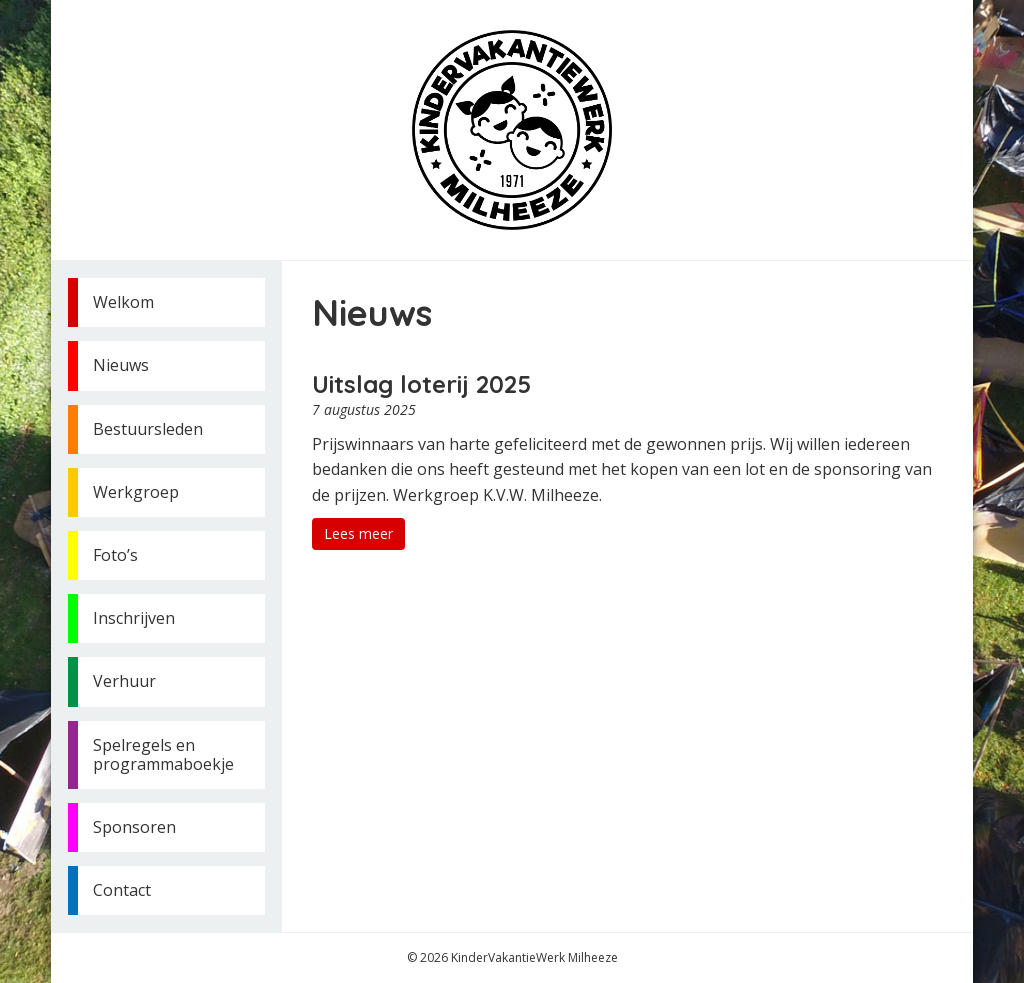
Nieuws (121, 365)
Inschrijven (134, 618)
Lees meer (358, 533)
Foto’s (115, 555)
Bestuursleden (148, 429)
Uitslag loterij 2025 (421, 384)
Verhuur (124, 681)
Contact (122, 890)
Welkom (123, 302)
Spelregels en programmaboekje (163, 754)
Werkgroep (136, 492)
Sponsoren (134, 827)
